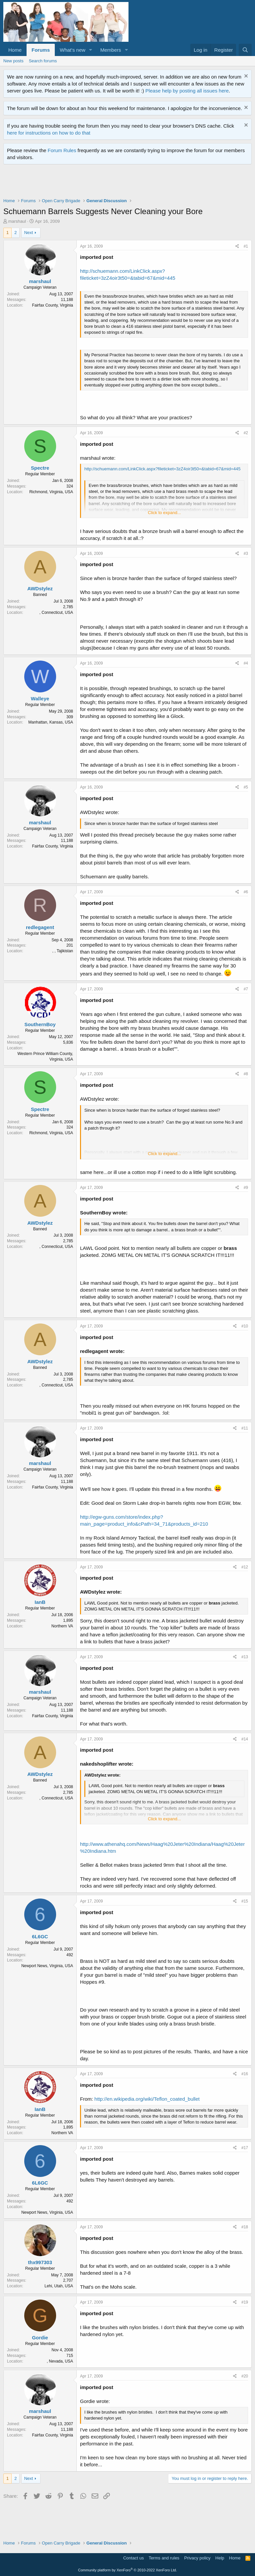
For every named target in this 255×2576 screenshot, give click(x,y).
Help (219, 2557)
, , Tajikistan (62, 951)
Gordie (40, 2337)
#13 (244, 1657)
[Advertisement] (124, 183)
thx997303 (40, 2262)
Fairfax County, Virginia (52, 305)
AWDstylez (40, 588)
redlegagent (40, 927)
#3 (246, 553)
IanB (40, 1602)
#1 (246, 246)
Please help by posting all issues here (187, 90)
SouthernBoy (39, 1024)
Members (110, 50)
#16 (244, 2074)
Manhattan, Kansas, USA (50, 722)
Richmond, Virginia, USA (51, 492)
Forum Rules (62, 150)
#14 (244, 1739)
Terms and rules (164, 2557)
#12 (244, 1567)
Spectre (40, 468)
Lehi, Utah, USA (58, 2286)
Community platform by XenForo (127, 2570)
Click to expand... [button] (164, 512)
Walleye (40, 698)
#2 (246, 433)
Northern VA (62, 1626)
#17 (244, 2147)
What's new (72, 50)
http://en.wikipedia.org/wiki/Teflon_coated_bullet (147, 2099)
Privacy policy (197, 2557)
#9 (246, 1187)
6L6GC (40, 1936)
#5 (246, 787)
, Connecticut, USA (56, 612)
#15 (244, 1901)
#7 (246, 989)
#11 (244, 1428)
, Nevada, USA (60, 2361)
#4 (246, 663)
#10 (244, 1326)
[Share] (237, 246)
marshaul (17, 221)
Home (15, 50)
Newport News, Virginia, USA (47, 1965)
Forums (41, 50)
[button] (90, 50)
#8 (246, 1074)
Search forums (43, 60)
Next (28, 232)
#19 (244, 2302)
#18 (244, 2227)
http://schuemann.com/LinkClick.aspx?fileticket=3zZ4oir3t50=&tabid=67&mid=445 (162, 468)
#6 (246, 892)
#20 (244, 2376)
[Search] (245, 50)
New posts (13, 60)
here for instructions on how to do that (48, 133)
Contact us (133, 2557)
